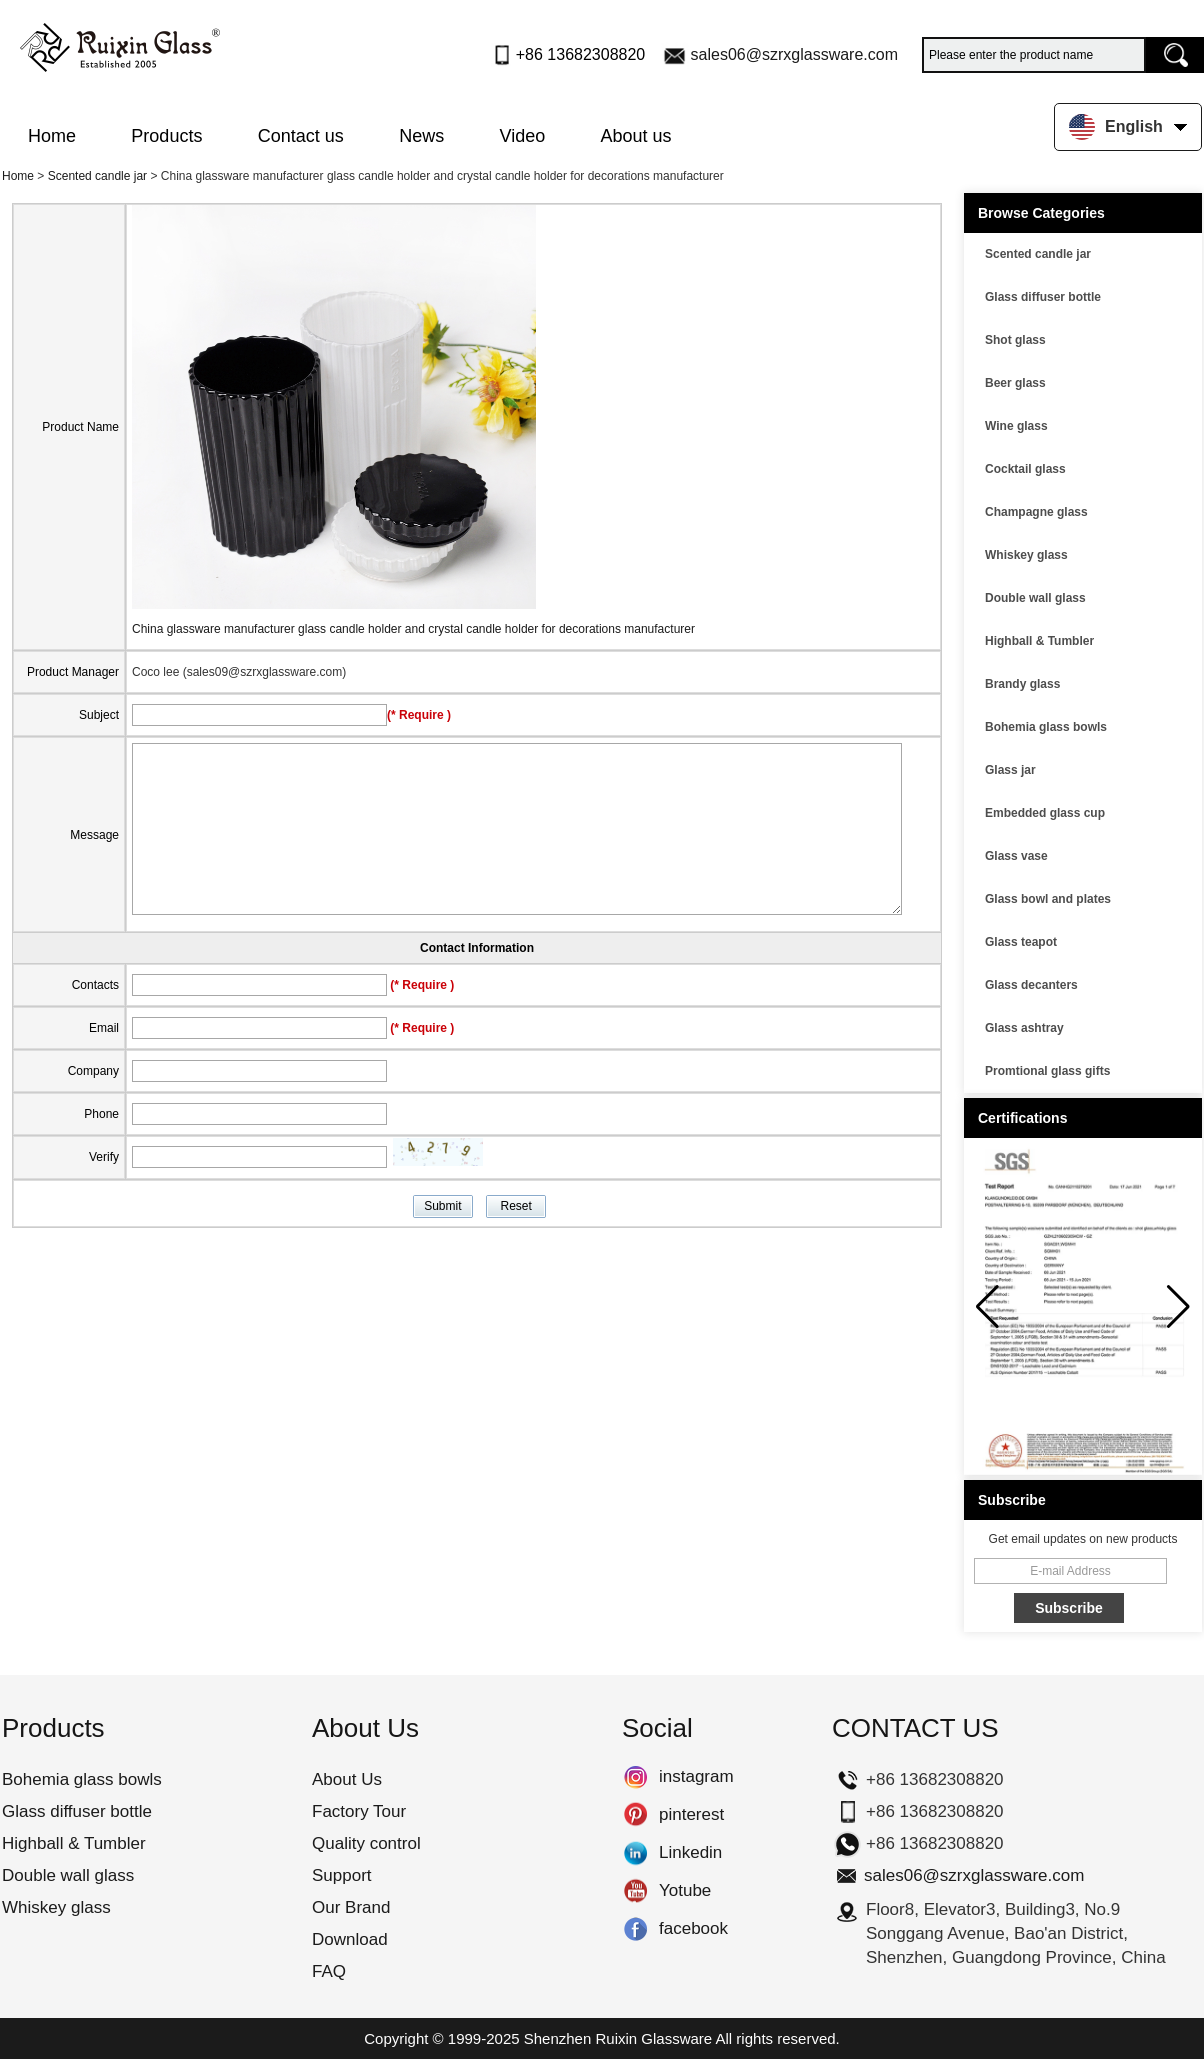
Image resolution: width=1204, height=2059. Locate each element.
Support (342, 1875)
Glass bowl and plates (1048, 899)
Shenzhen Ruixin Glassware (618, 2038)
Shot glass (1015, 340)
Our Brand (351, 1907)
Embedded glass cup (1045, 813)
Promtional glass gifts (1047, 1071)
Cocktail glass (1025, 469)
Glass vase (1016, 856)
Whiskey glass (1026, 555)
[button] (1178, 1307)
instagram (635, 1777)
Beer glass (1015, 383)
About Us (347, 1779)
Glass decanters (1031, 985)
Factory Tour (359, 1811)
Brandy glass (1022, 684)
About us (636, 136)
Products (166, 136)
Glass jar (1010, 770)
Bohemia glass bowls (1046, 727)
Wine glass (1016, 426)
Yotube (635, 1891)
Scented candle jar (97, 176)
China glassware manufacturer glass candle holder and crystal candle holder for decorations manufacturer (413, 629)
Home (52, 136)
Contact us (301, 136)
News (421, 136)
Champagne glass (1036, 512)
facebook (635, 1929)
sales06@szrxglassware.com (794, 54)
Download (350, 1939)
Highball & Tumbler (1039, 641)
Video (523, 136)
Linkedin (635, 1853)
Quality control (366, 1843)
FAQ (329, 1971)
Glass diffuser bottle (1043, 297)
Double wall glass (1035, 598)
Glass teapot (1021, 942)
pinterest (635, 1815)
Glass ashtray (1024, 1028)
